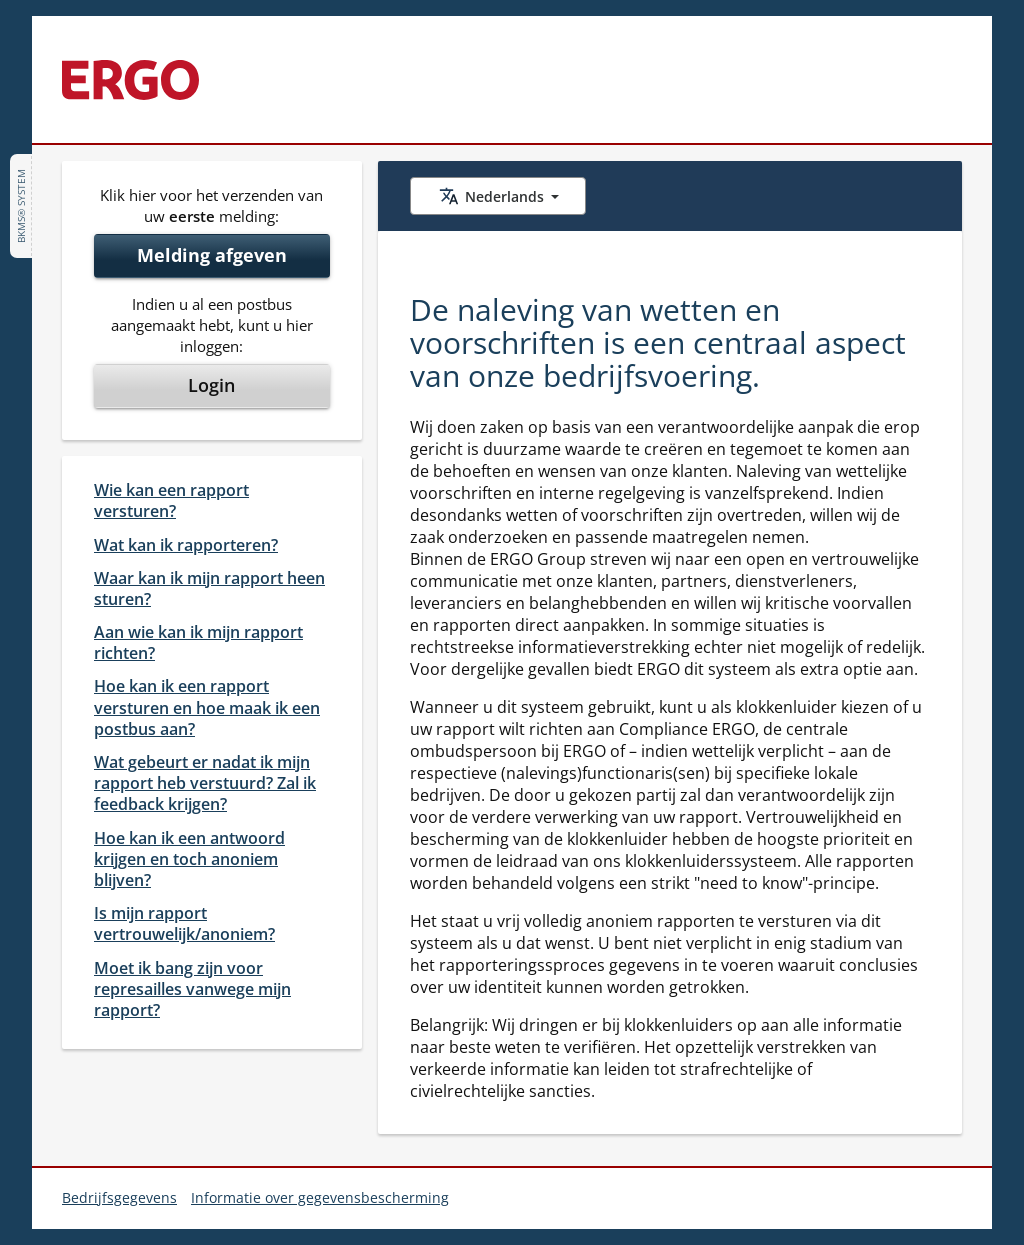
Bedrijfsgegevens (119, 1197)
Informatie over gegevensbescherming (320, 1197)
